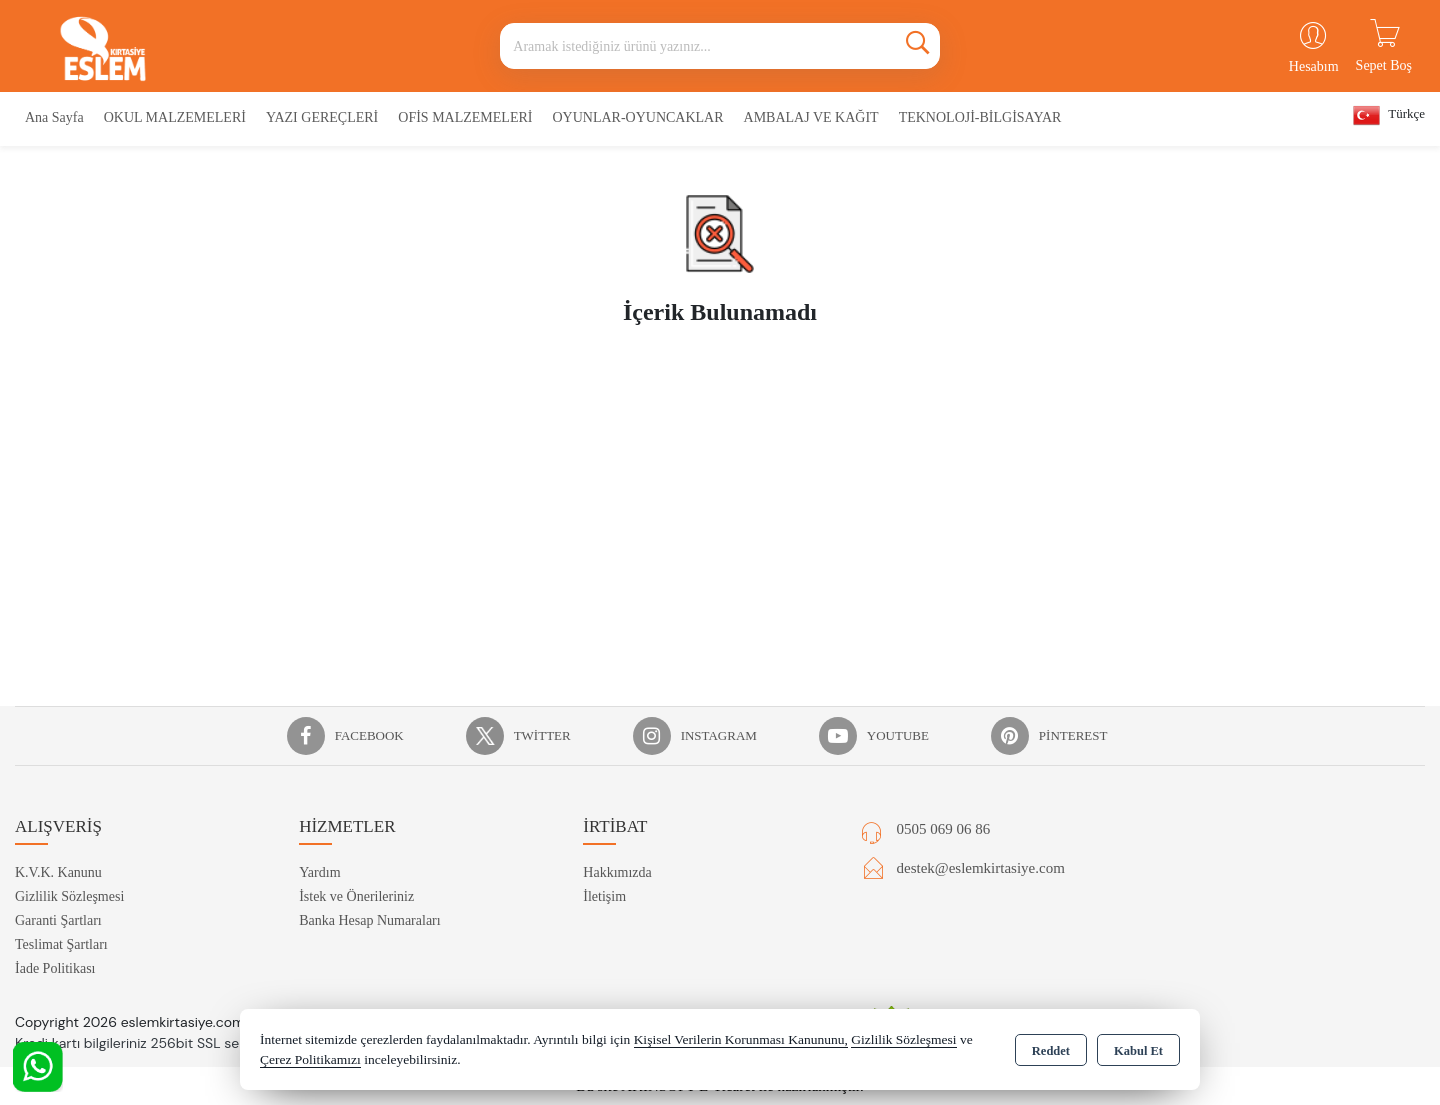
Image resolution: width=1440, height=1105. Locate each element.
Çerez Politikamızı (310, 1059)
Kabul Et (1138, 1051)
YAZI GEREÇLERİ (322, 117)
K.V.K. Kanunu (58, 872)
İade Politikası (55, 968)
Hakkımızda (617, 872)
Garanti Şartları (58, 920)
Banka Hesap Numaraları (370, 920)
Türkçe (1389, 115)
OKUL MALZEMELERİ (175, 117)
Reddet (1051, 1051)
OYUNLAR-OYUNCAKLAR (637, 117)
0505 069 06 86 (944, 829)
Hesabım (1314, 66)
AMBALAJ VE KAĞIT (811, 117)
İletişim (604, 896)
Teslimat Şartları (61, 944)
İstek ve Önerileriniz (356, 896)
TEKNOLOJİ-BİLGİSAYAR (980, 117)
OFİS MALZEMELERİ (465, 117)
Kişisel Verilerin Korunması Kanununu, (741, 1039)
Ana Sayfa (54, 117)
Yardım (319, 872)
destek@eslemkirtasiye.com (981, 868)
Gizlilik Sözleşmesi (69, 896)
